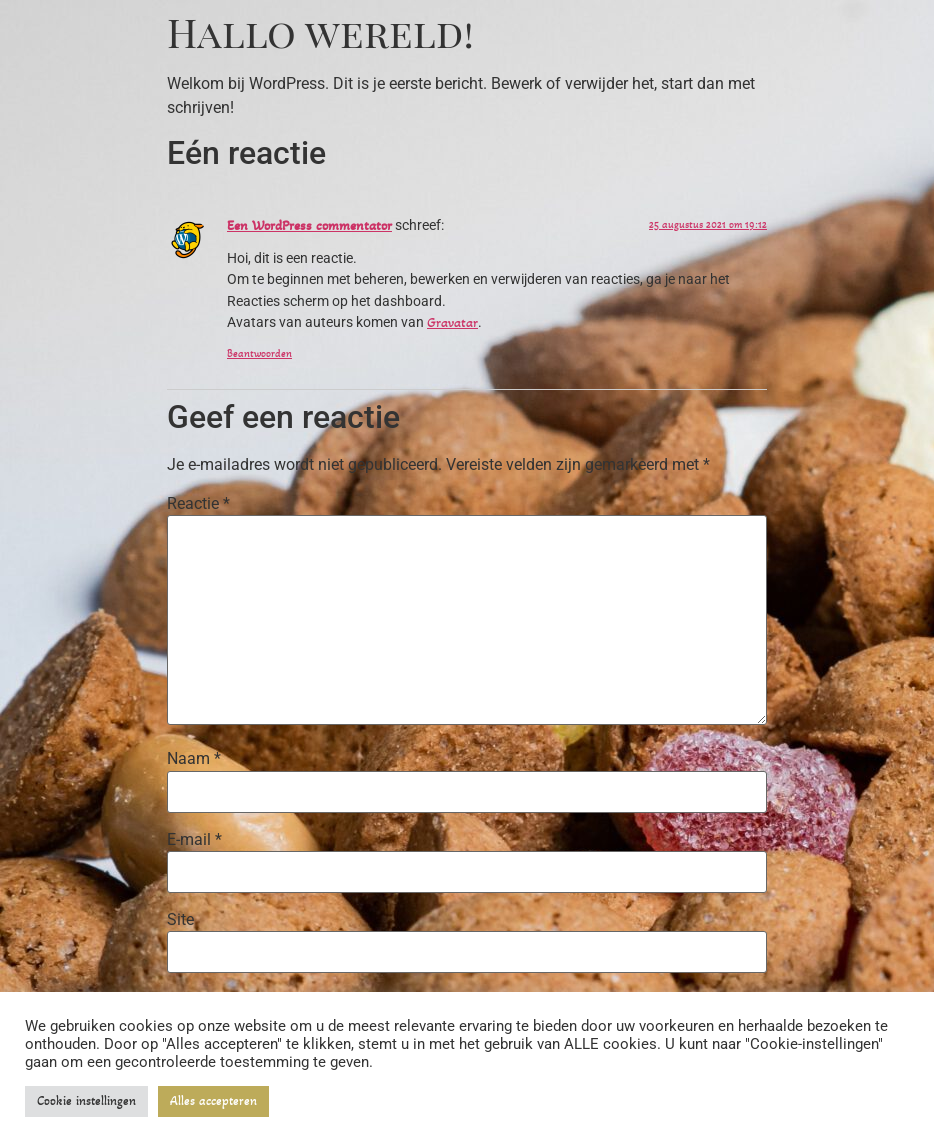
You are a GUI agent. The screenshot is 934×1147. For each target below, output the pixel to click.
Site (180, 920)
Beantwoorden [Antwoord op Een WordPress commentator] (259, 353)
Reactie (198, 504)
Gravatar (452, 322)
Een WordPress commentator (309, 225)
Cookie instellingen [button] (86, 1101)
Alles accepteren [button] (213, 1101)
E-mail (194, 840)
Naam (194, 759)
